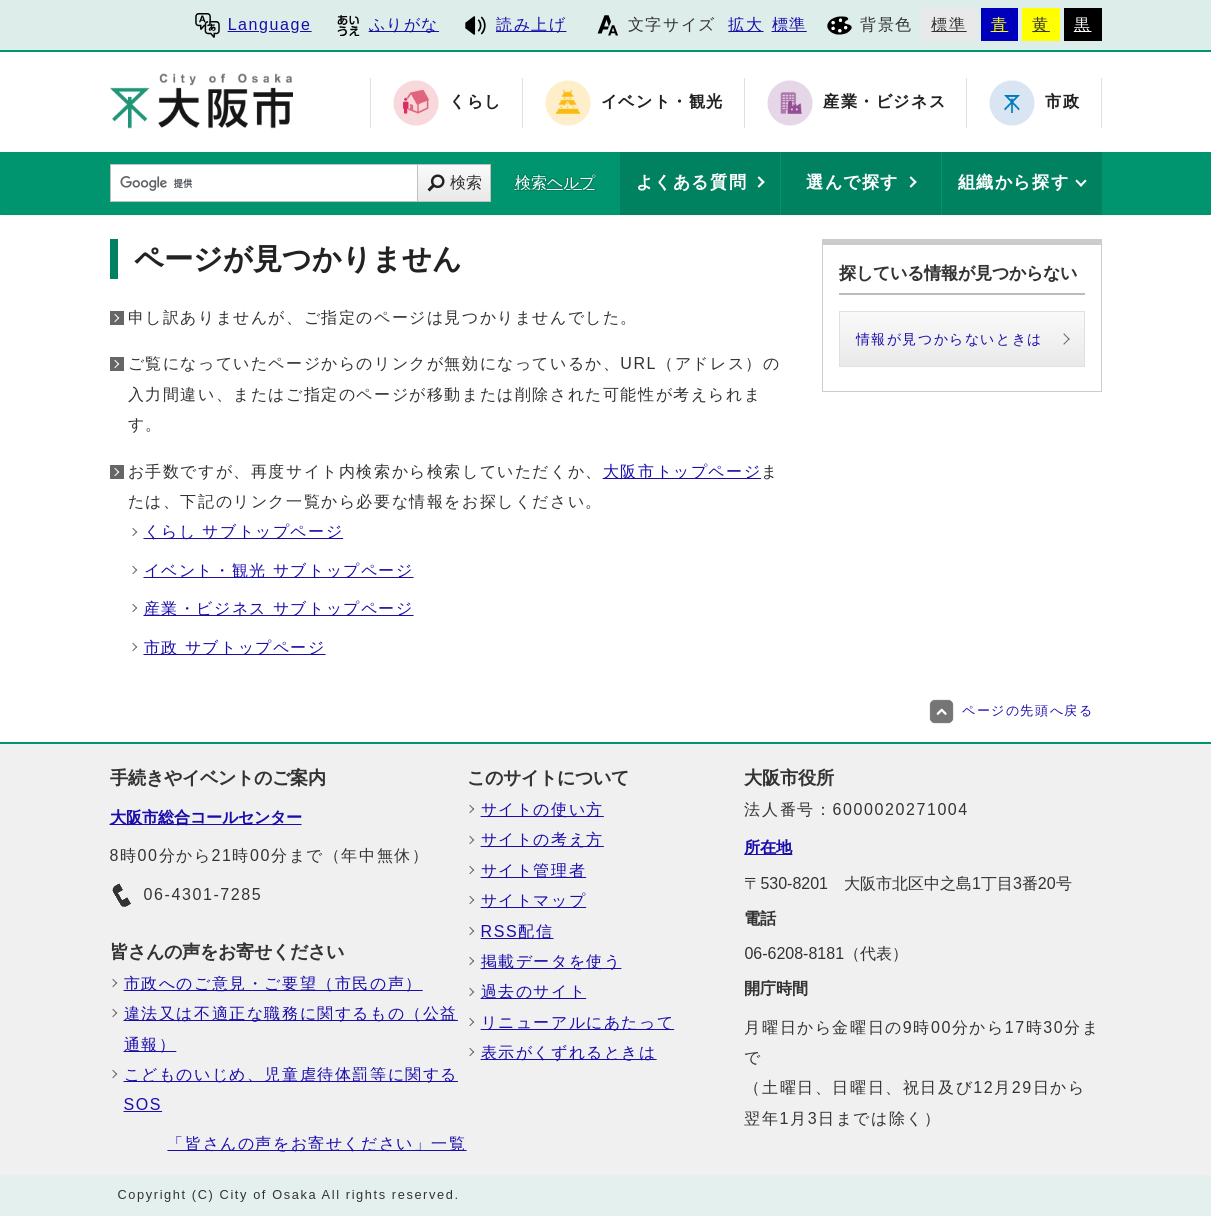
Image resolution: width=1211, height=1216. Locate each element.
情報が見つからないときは (949, 339)
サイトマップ (534, 900)
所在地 (768, 847)
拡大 (745, 24)
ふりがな (387, 24)
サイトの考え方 (542, 839)
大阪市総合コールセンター (206, 817)
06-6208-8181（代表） (826, 953)
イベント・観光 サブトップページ (279, 570)
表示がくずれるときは (569, 1052)
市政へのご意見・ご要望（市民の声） (273, 983)
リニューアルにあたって (578, 1022)
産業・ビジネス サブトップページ (279, 608)
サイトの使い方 (542, 809)
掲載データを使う (551, 961)
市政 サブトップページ (235, 647)
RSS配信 (517, 931)
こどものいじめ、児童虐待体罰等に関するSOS (291, 1089)
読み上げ (514, 24)
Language (253, 24)
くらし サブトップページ (244, 531)
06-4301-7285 (186, 896)
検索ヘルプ (555, 182)
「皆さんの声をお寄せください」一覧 (316, 1143)
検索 (466, 182)
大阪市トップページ (682, 471)
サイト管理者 (534, 870)
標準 (789, 24)
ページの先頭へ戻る (1011, 710)
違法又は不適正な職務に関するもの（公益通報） (291, 1028)
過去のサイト (534, 991)
